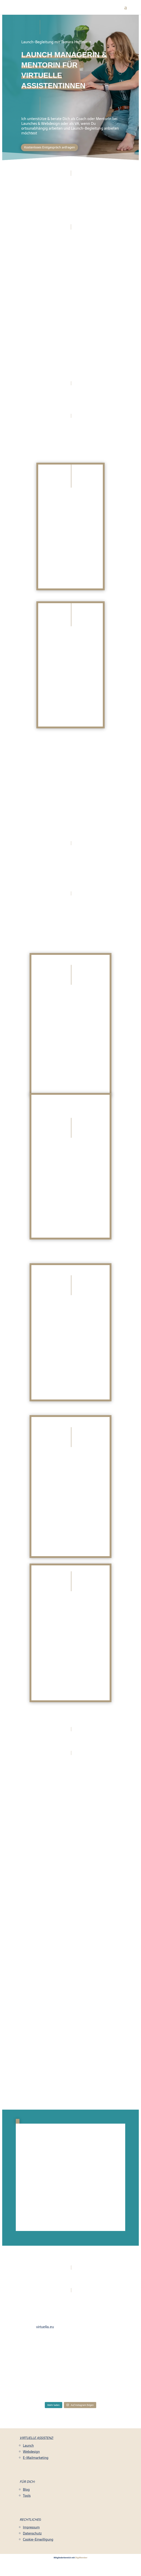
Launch (28, 2458)
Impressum (31, 2540)
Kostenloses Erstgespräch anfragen (54, 148)
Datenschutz (32, 2546)
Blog (26, 2502)
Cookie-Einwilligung (38, 2552)
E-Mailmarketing (35, 2470)
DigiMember (81, 2570)
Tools (27, 2508)
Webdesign (31, 2464)
